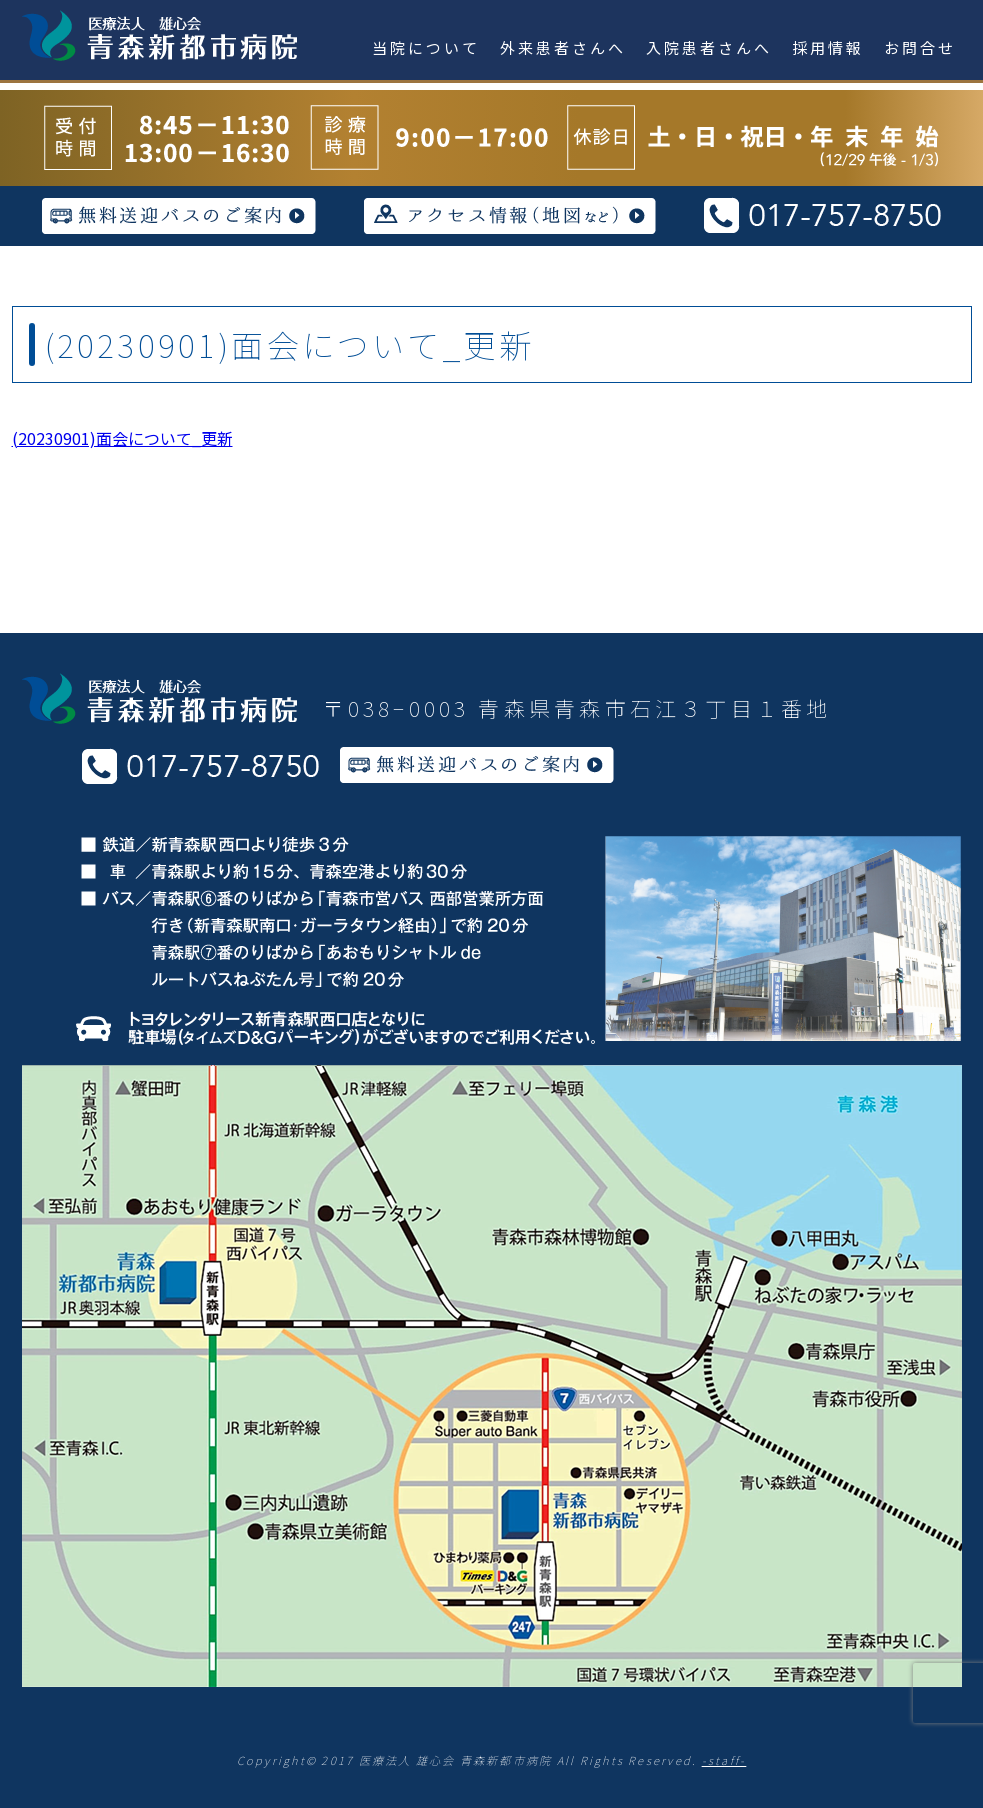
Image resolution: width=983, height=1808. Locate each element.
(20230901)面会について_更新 (122, 438)
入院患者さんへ (709, 47)
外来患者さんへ (563, 47)
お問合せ (920, 47)
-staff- (724, 1760)
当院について (426, 47)
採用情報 (828, 47)
